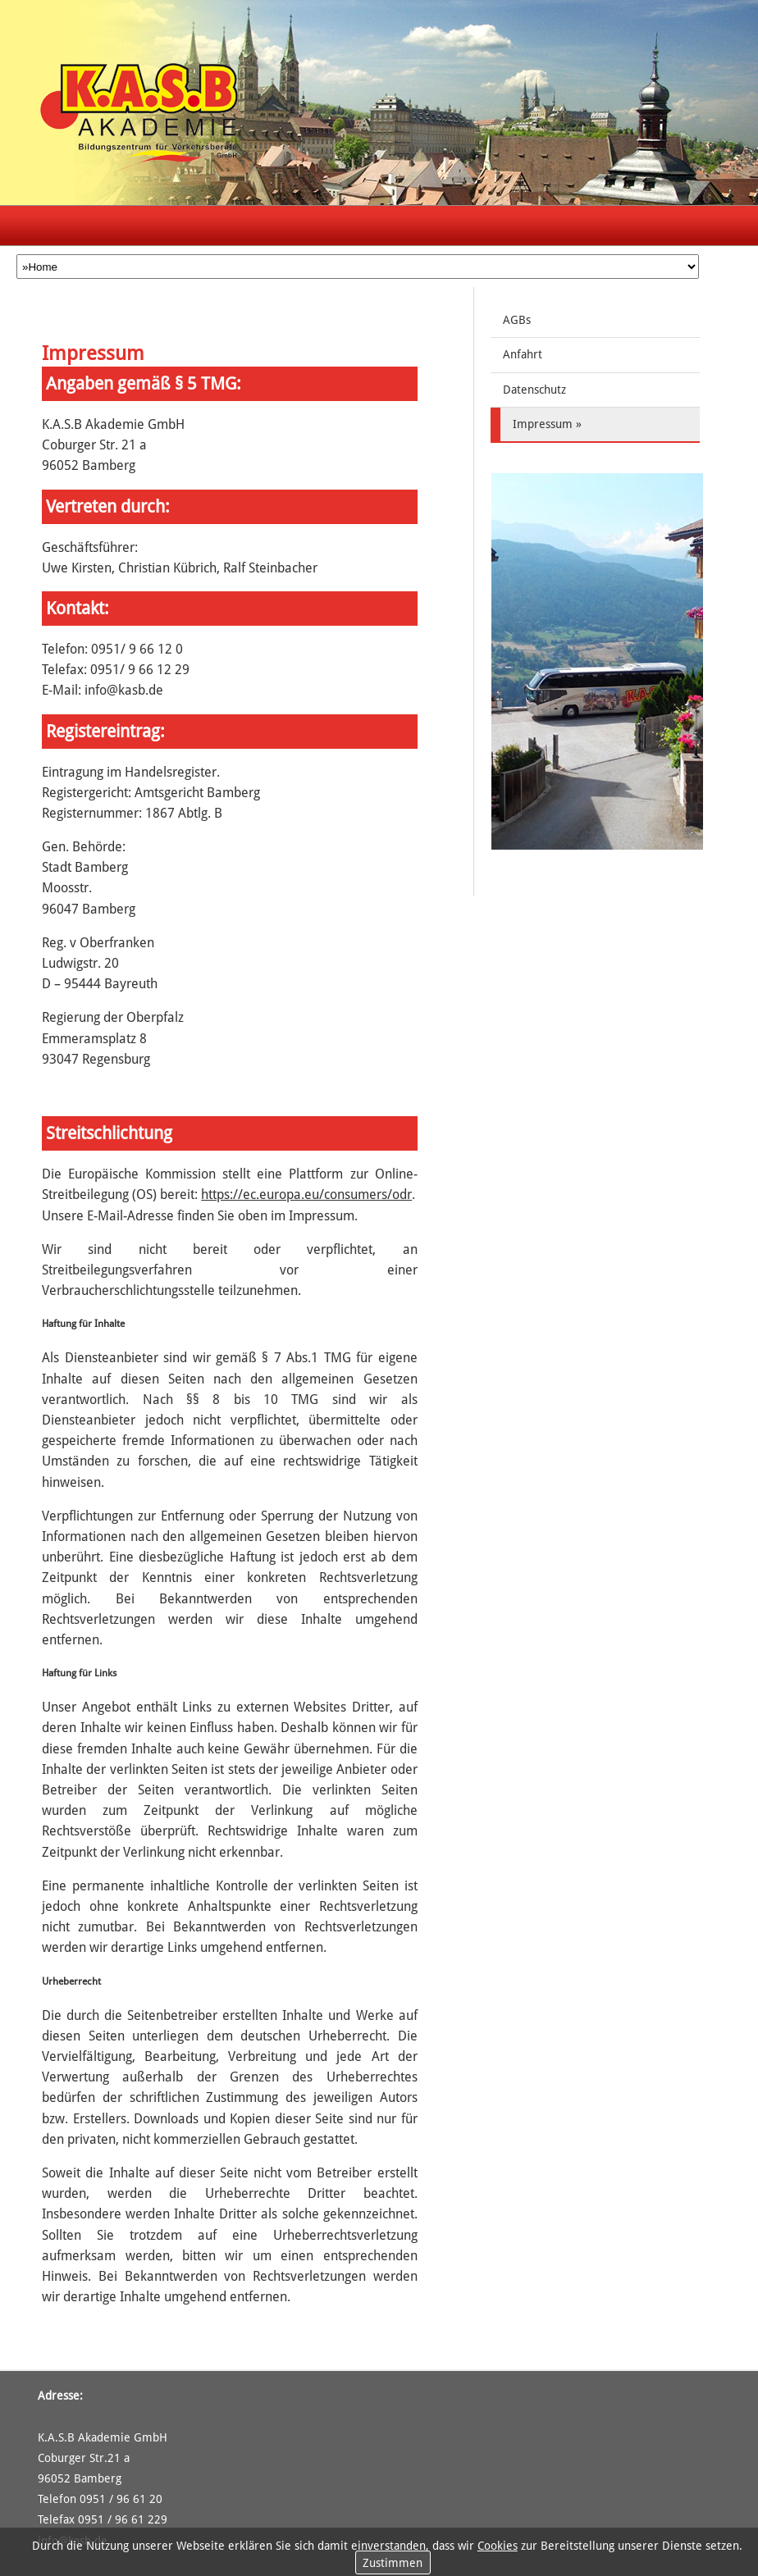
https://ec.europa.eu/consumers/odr (306, 1194)
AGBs (517, 319)
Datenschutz (534, 389)
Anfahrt (522, 354)
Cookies (497, 2545)
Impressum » (547, 424)
